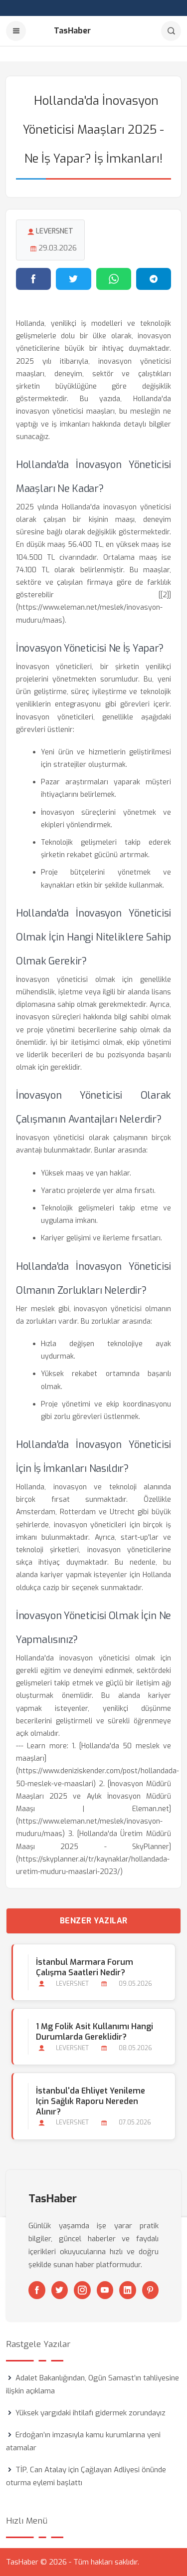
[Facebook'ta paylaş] (33, 279)
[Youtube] (105, 2290)
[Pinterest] (150, 2290)
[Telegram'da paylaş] (153, 279)
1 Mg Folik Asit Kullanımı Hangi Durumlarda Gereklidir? (94, 2031)
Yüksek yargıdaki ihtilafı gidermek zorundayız (90, 2413)
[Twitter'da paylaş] (73, 279)
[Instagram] (82, 2290)
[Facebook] (36, 2290)
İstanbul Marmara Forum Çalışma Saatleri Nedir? (84, 1967)
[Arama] (171, 31)
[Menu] (16, 31)
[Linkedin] (127, 2290)
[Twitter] (59, 2290)
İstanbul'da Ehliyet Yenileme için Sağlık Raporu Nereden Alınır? (90, 2101)
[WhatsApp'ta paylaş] (113, 279)
